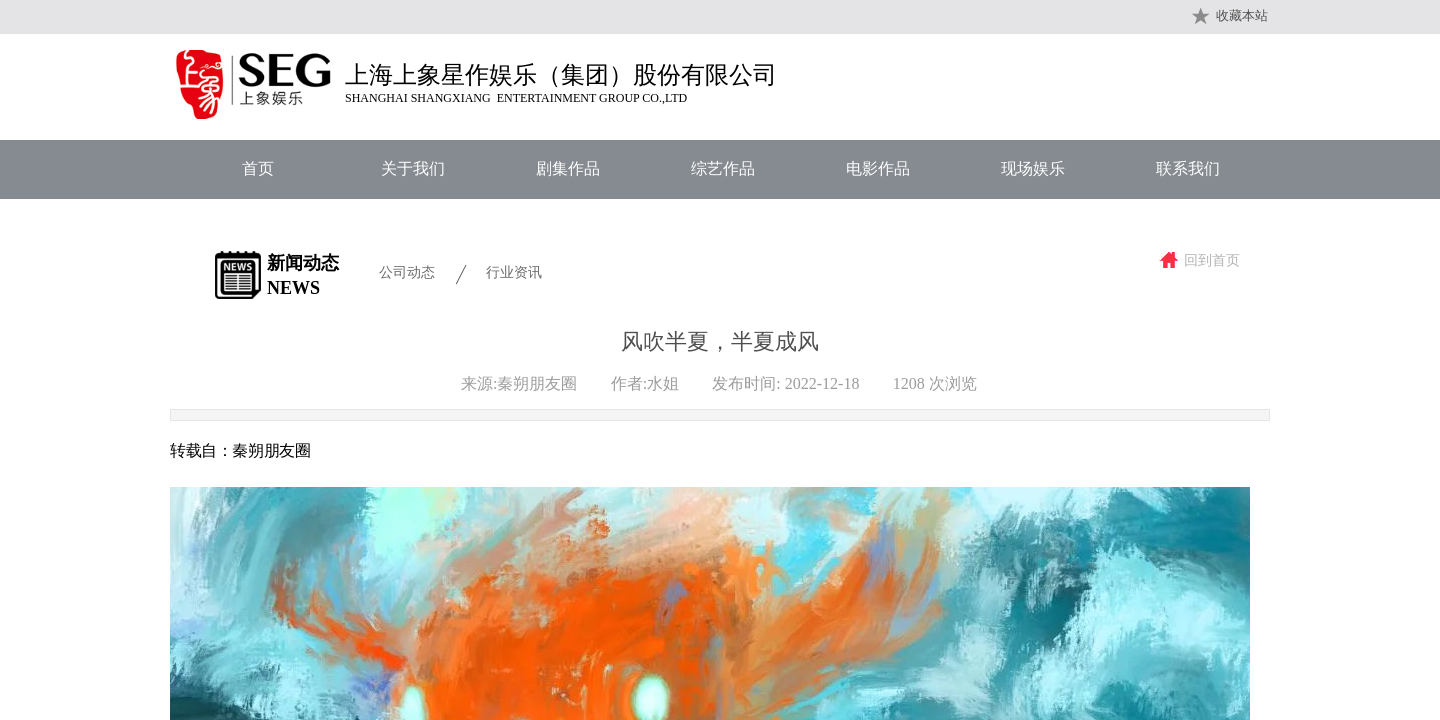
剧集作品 (568, 168)
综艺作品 (723, 168)
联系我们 (1188, 168)
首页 (258, 168)
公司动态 (407, 272)
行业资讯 (514, 272)
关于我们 (413, 168)
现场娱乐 (1033, 168)
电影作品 (878, 168)
